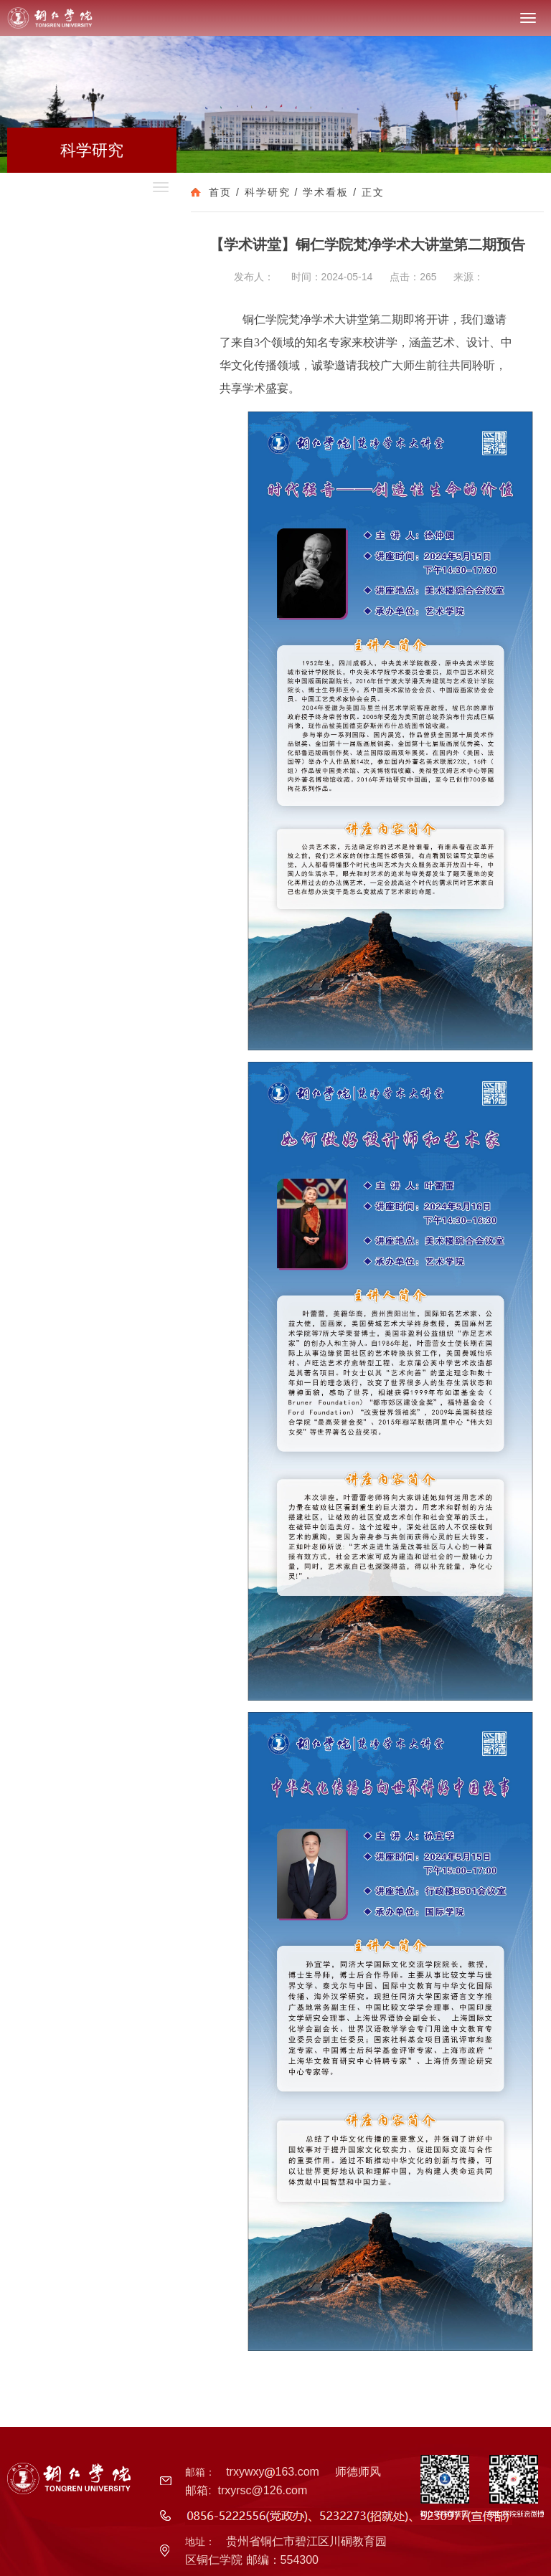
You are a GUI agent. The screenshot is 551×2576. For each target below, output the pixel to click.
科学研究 (268, 192)
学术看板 (326, 192)
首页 (220, 192)
